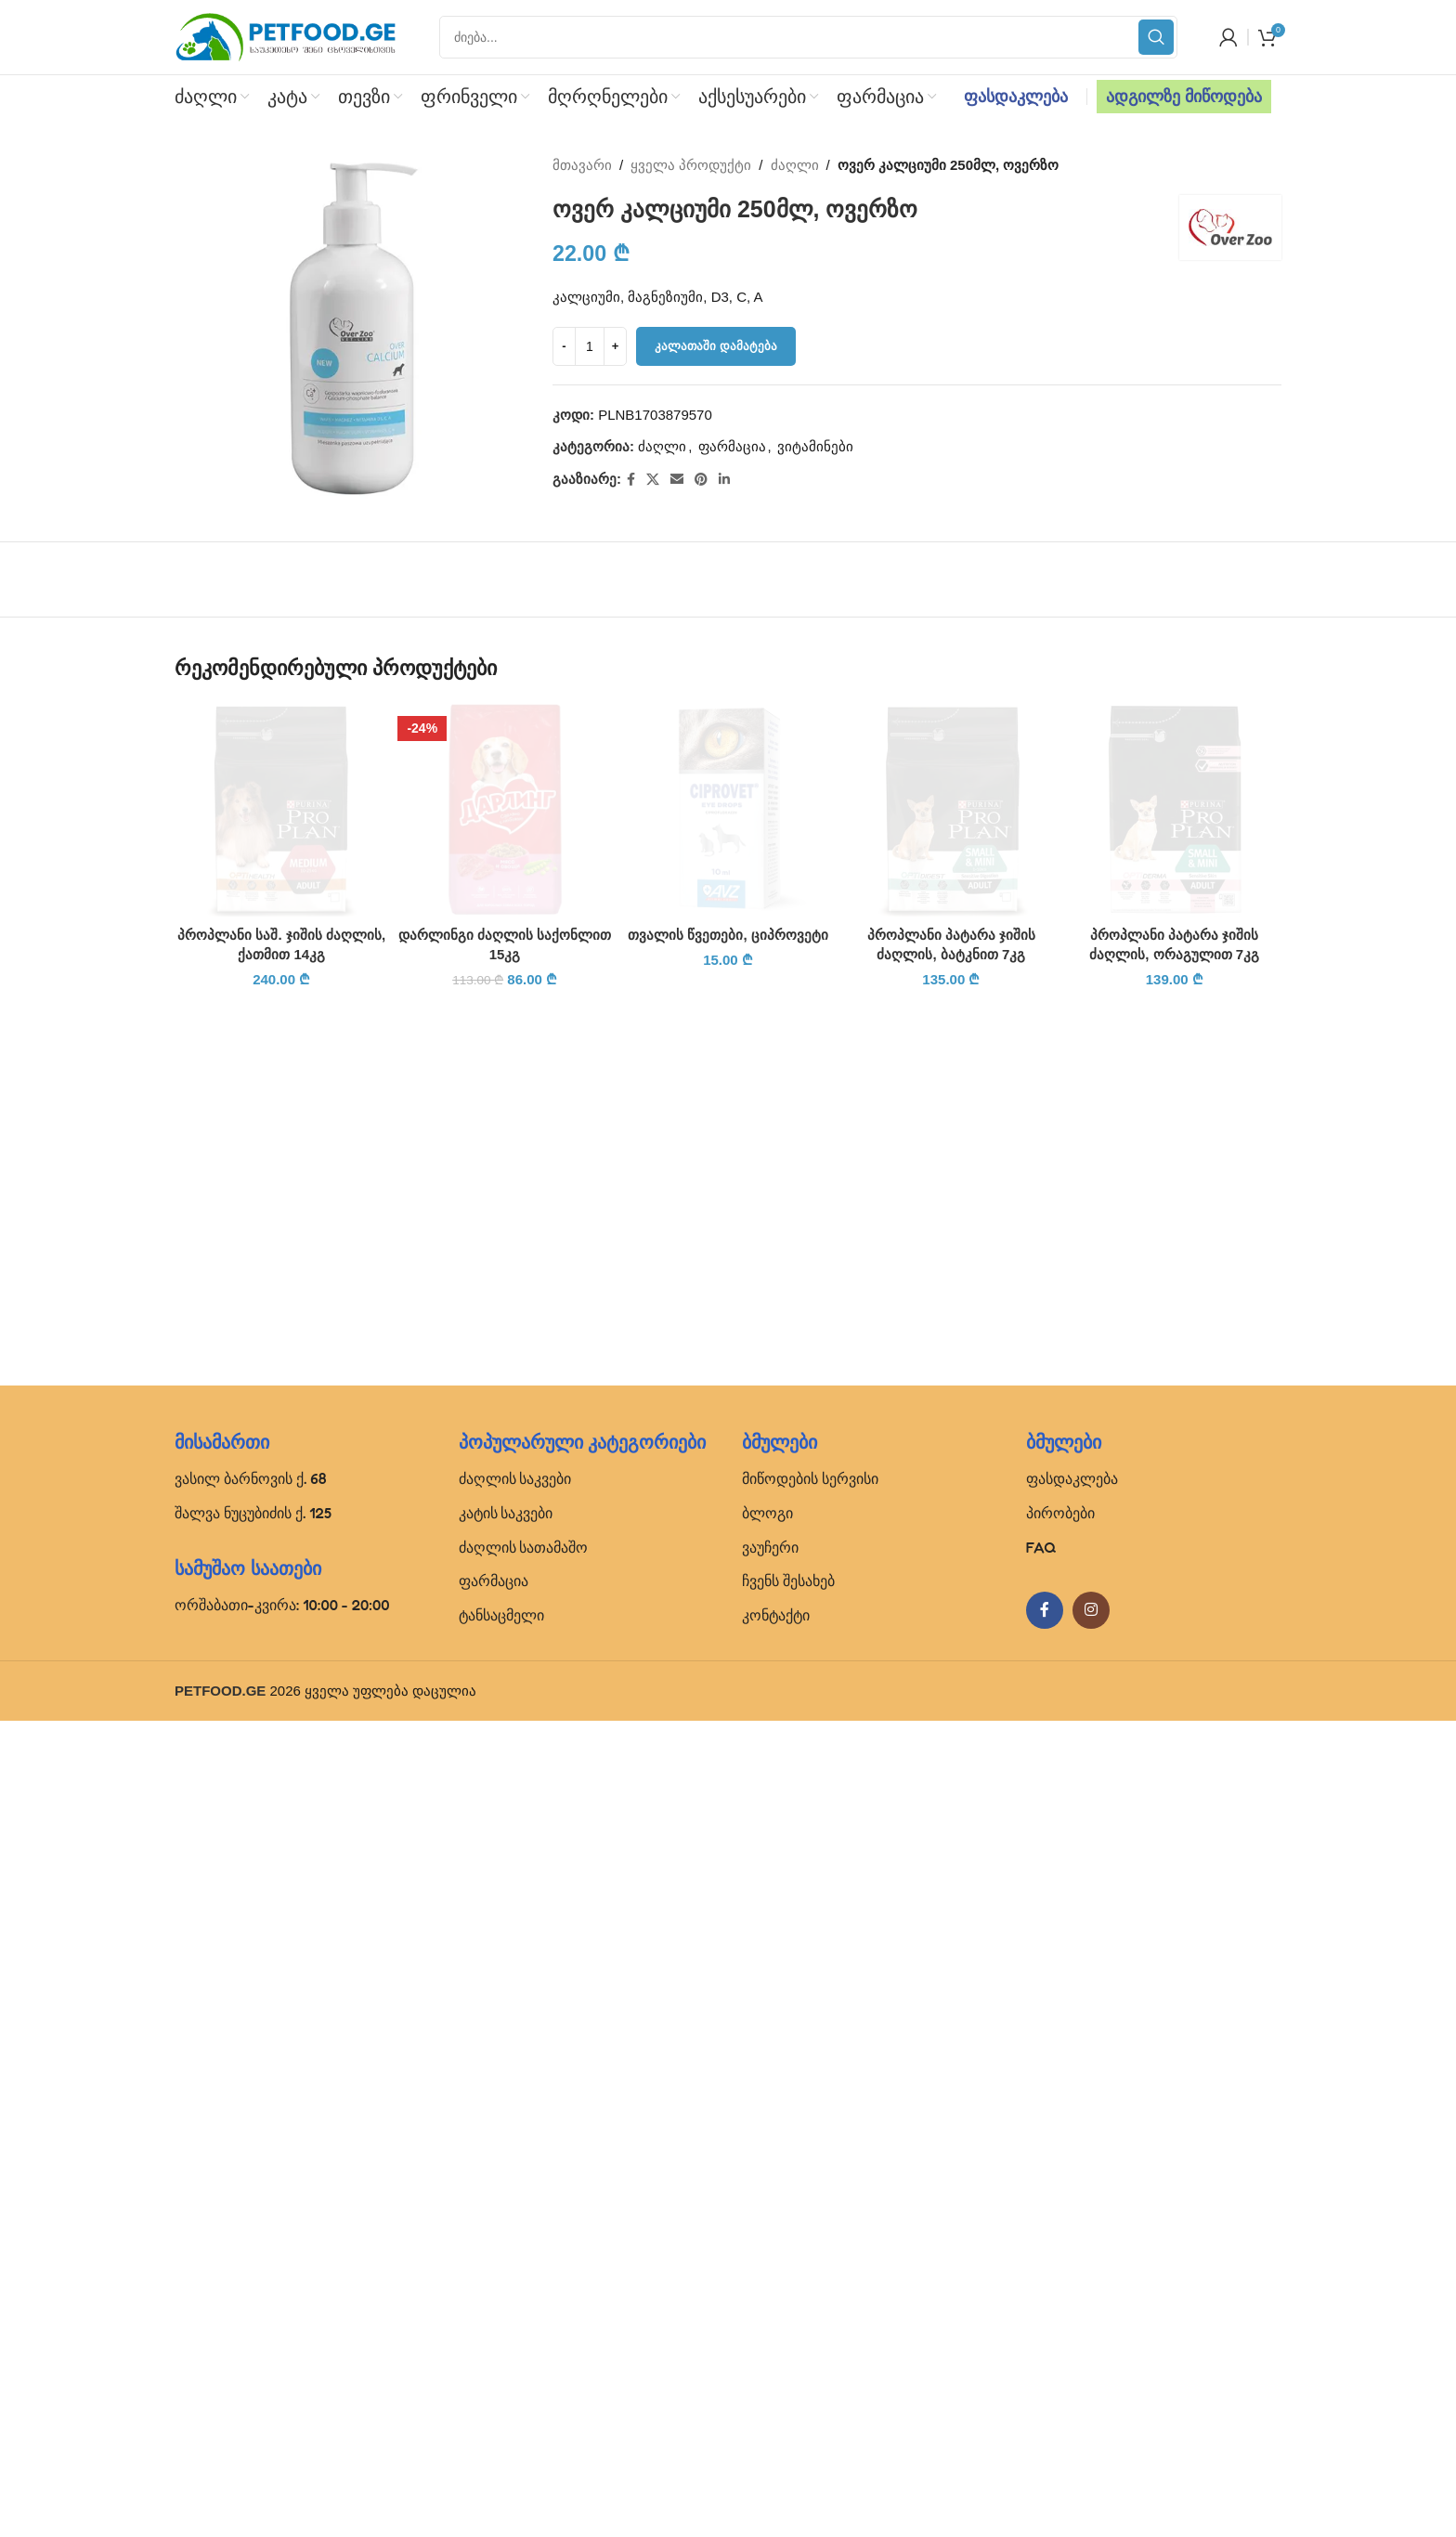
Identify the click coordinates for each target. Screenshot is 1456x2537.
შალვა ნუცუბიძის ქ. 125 (253, 2329)
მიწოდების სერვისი (810, 2294)
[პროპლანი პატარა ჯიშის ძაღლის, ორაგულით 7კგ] (1174, 1398)
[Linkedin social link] (724, 479)
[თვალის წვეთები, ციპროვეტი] (728, 1398)
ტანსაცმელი (501, 2431)
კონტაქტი (776, 2431)
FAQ (1041, 2363)
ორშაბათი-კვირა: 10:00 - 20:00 (282, 2421)
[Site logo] (286, 36)
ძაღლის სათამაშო (524, 2363)
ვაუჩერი (770, 2363)
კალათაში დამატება (716, 346)
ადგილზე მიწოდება (1184, 96)
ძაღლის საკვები (515, 2294)
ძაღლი (795, 165)
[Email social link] (677, 479)
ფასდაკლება (1016, 96)
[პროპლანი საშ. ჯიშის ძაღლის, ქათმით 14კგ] (281, 1398)
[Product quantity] (590, 346)
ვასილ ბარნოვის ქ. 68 (251, 2294)
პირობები (1060, 2329)
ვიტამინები (815, 446)
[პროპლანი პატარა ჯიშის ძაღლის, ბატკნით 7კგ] (951, 809)
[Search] (808, 37)
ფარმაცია (732, 446)
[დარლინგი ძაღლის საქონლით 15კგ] (504, 809)
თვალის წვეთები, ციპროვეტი (728, 2113)
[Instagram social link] (1091, 2427)
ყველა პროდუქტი (691, 165)
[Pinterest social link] (701, 479)
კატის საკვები (506, 2329)
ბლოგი (767, 2329)
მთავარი (582, 165)
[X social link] (653, 479)
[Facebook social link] (631, 479)
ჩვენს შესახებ (788, 2397)
